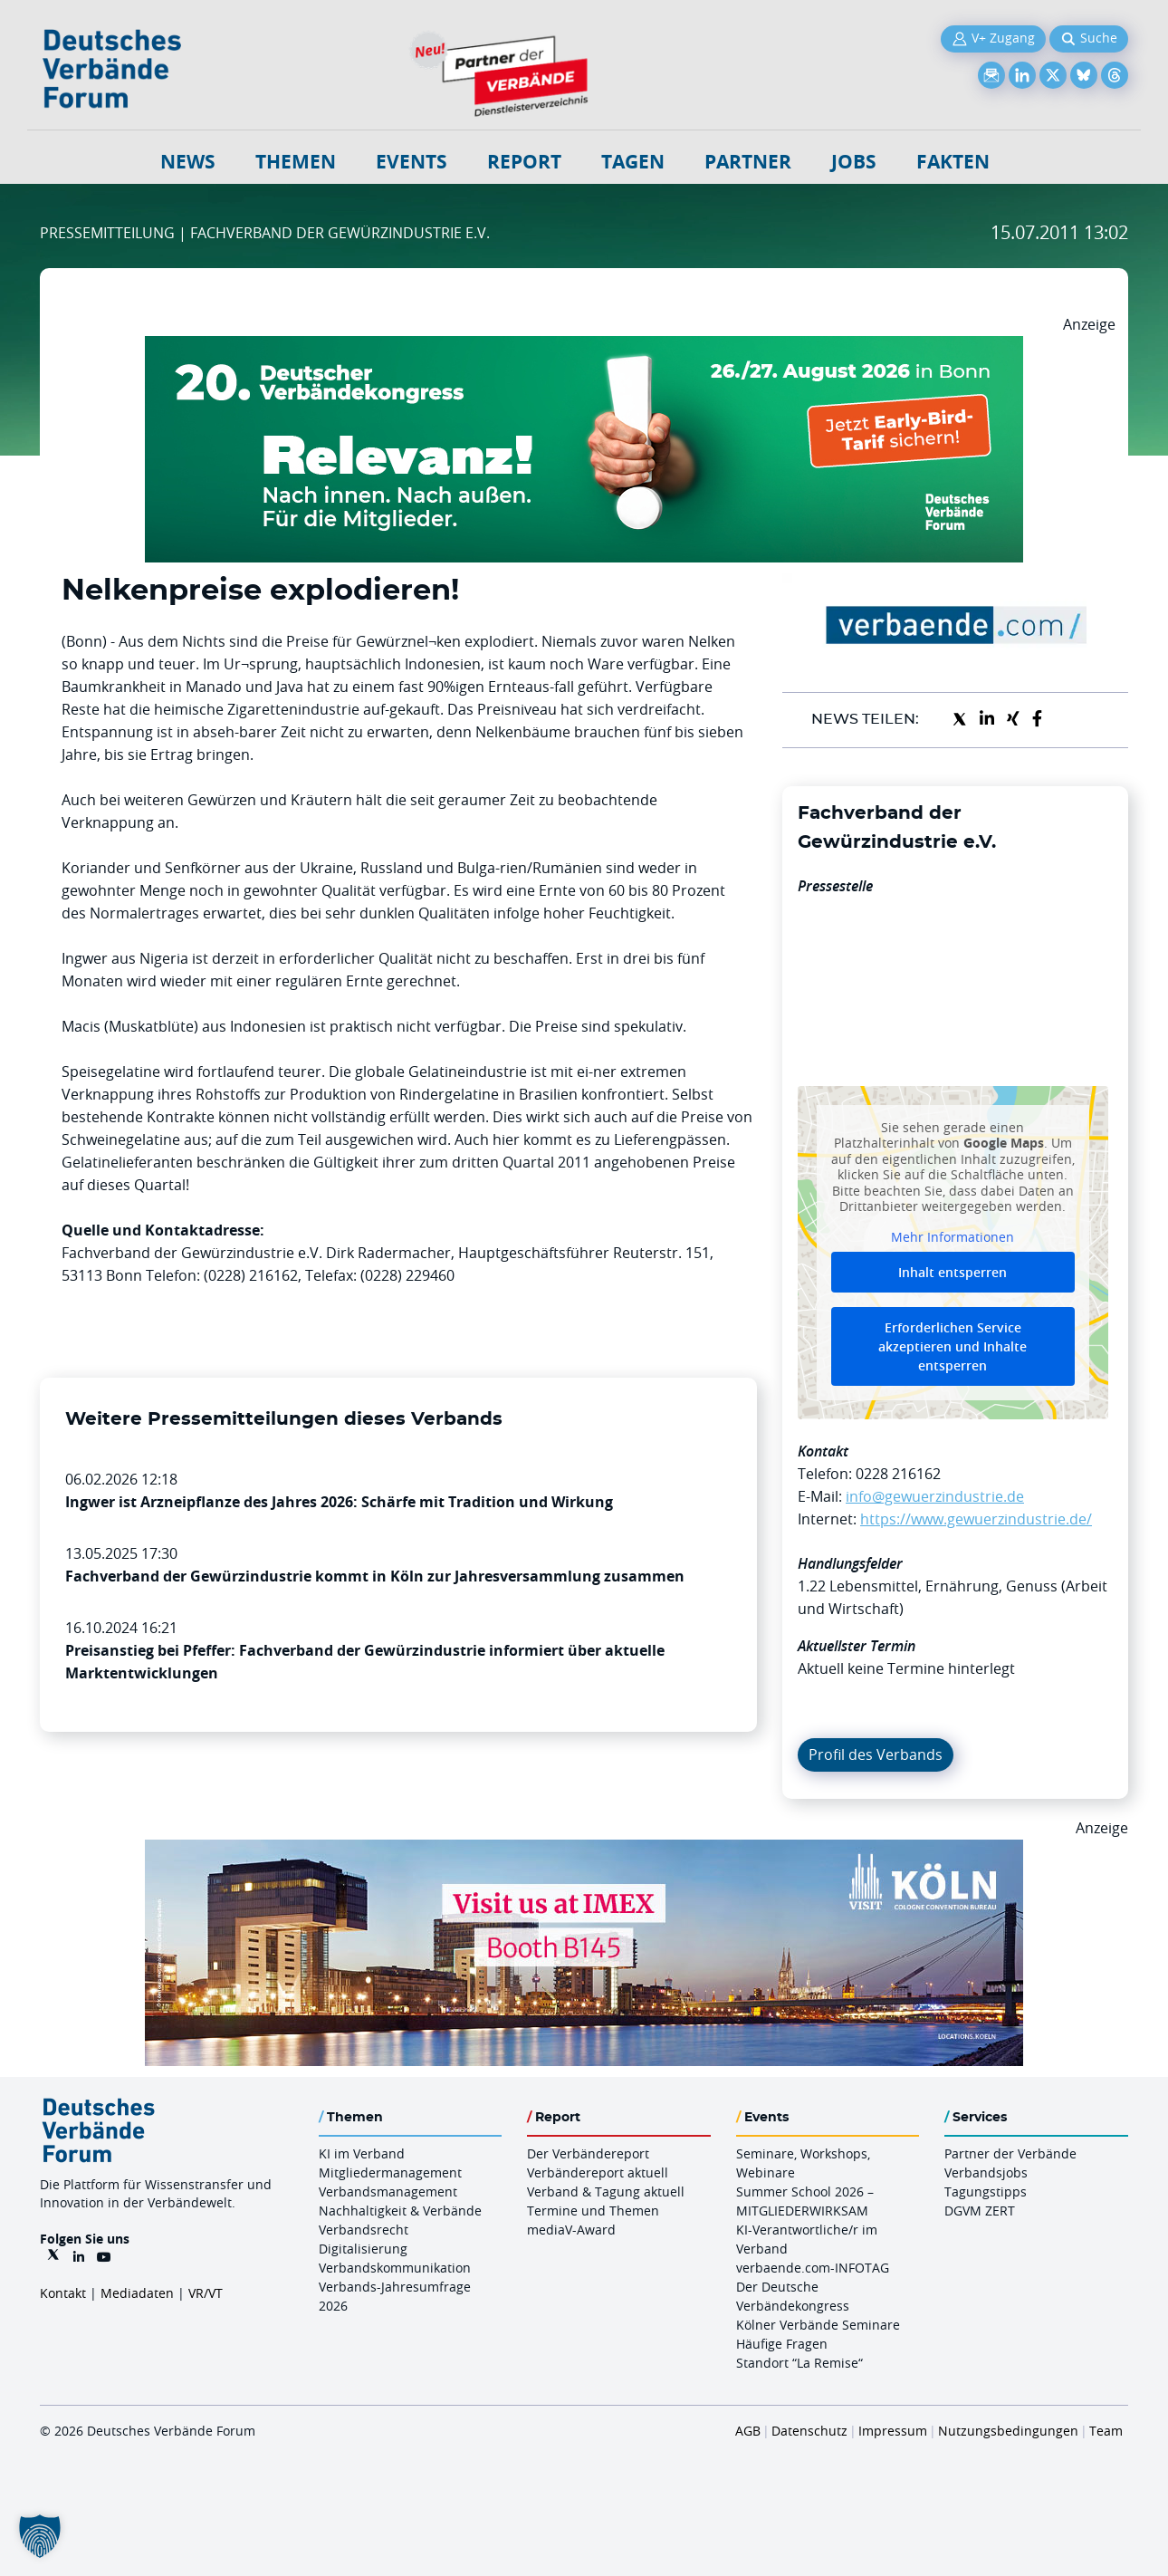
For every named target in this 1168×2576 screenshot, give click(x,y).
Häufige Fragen (782, 2343)
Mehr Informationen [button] (952, 1236)
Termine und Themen (593, 2210)
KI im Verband (362, 2153)
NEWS (187, 162)
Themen (295, 162)
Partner (747, 162)
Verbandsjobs (986, 2172)
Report (524, 162)
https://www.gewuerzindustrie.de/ (976, 1519)
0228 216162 (898, 1474)
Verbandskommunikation (395, 2267)
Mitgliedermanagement (390, 2172)
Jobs (853, 162)
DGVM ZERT (979, 2210)
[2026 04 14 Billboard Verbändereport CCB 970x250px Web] (584, 1850)
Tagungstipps (985, 2191)
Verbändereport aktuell (597, 2172)
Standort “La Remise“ (799, 2362)
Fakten (953, 162)
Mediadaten (137, 2293)
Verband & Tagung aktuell (606, 2191)
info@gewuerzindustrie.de (935, 1496)
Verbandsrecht (363, 2229)
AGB (748, 2430)
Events (411, 162)
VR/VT (205, 2293)
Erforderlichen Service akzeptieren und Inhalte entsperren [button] (952, 1346)
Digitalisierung (363, 2248)
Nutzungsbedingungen (1008, 2430)
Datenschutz (809, 2430)
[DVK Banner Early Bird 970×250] (584, 347)
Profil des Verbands (876, 1754)
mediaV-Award (571, 2229)
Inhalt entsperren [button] (952, 1272)
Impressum (892, 2430)
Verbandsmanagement (388, 2191)
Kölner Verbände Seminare (818, 2324)
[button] (40, 2536)
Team (1106, 2430)
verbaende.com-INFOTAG (812, 2267)
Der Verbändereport (588, 2153)
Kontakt (63, 2293)
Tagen (633, 162)
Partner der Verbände (1010, 2153)
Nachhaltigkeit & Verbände (400, 2210)
